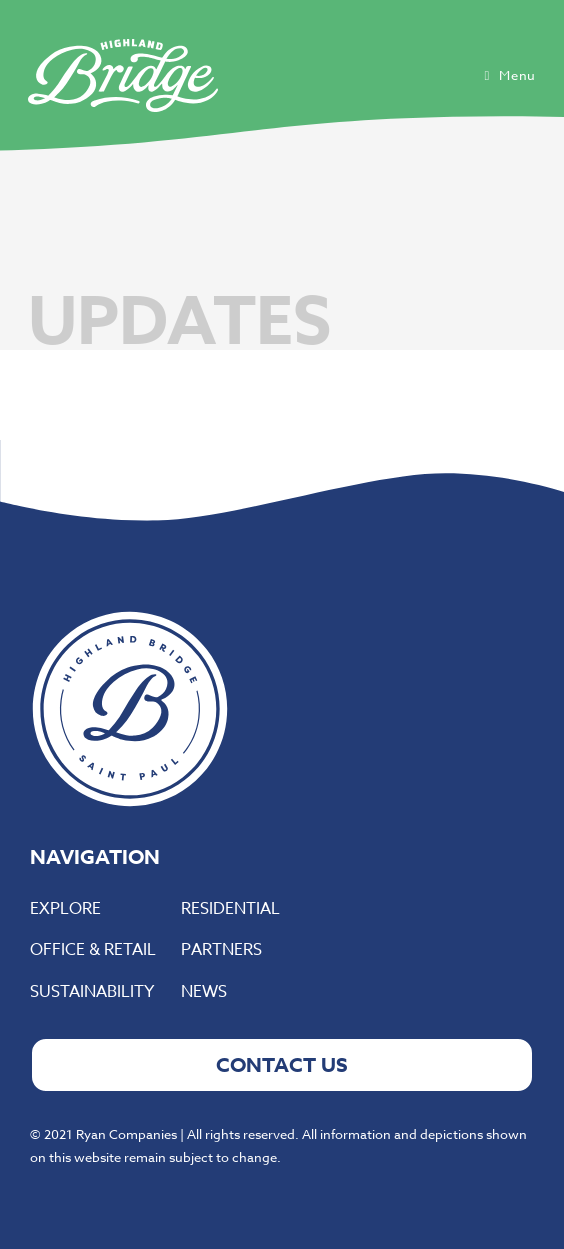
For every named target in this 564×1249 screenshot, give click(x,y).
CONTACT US (282, 1064)
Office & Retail (93, 950)
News (204, 992)
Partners (221, 950)
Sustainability (92, 992)
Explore (65, 909)
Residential (230, 909)
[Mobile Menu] (509, 75)
